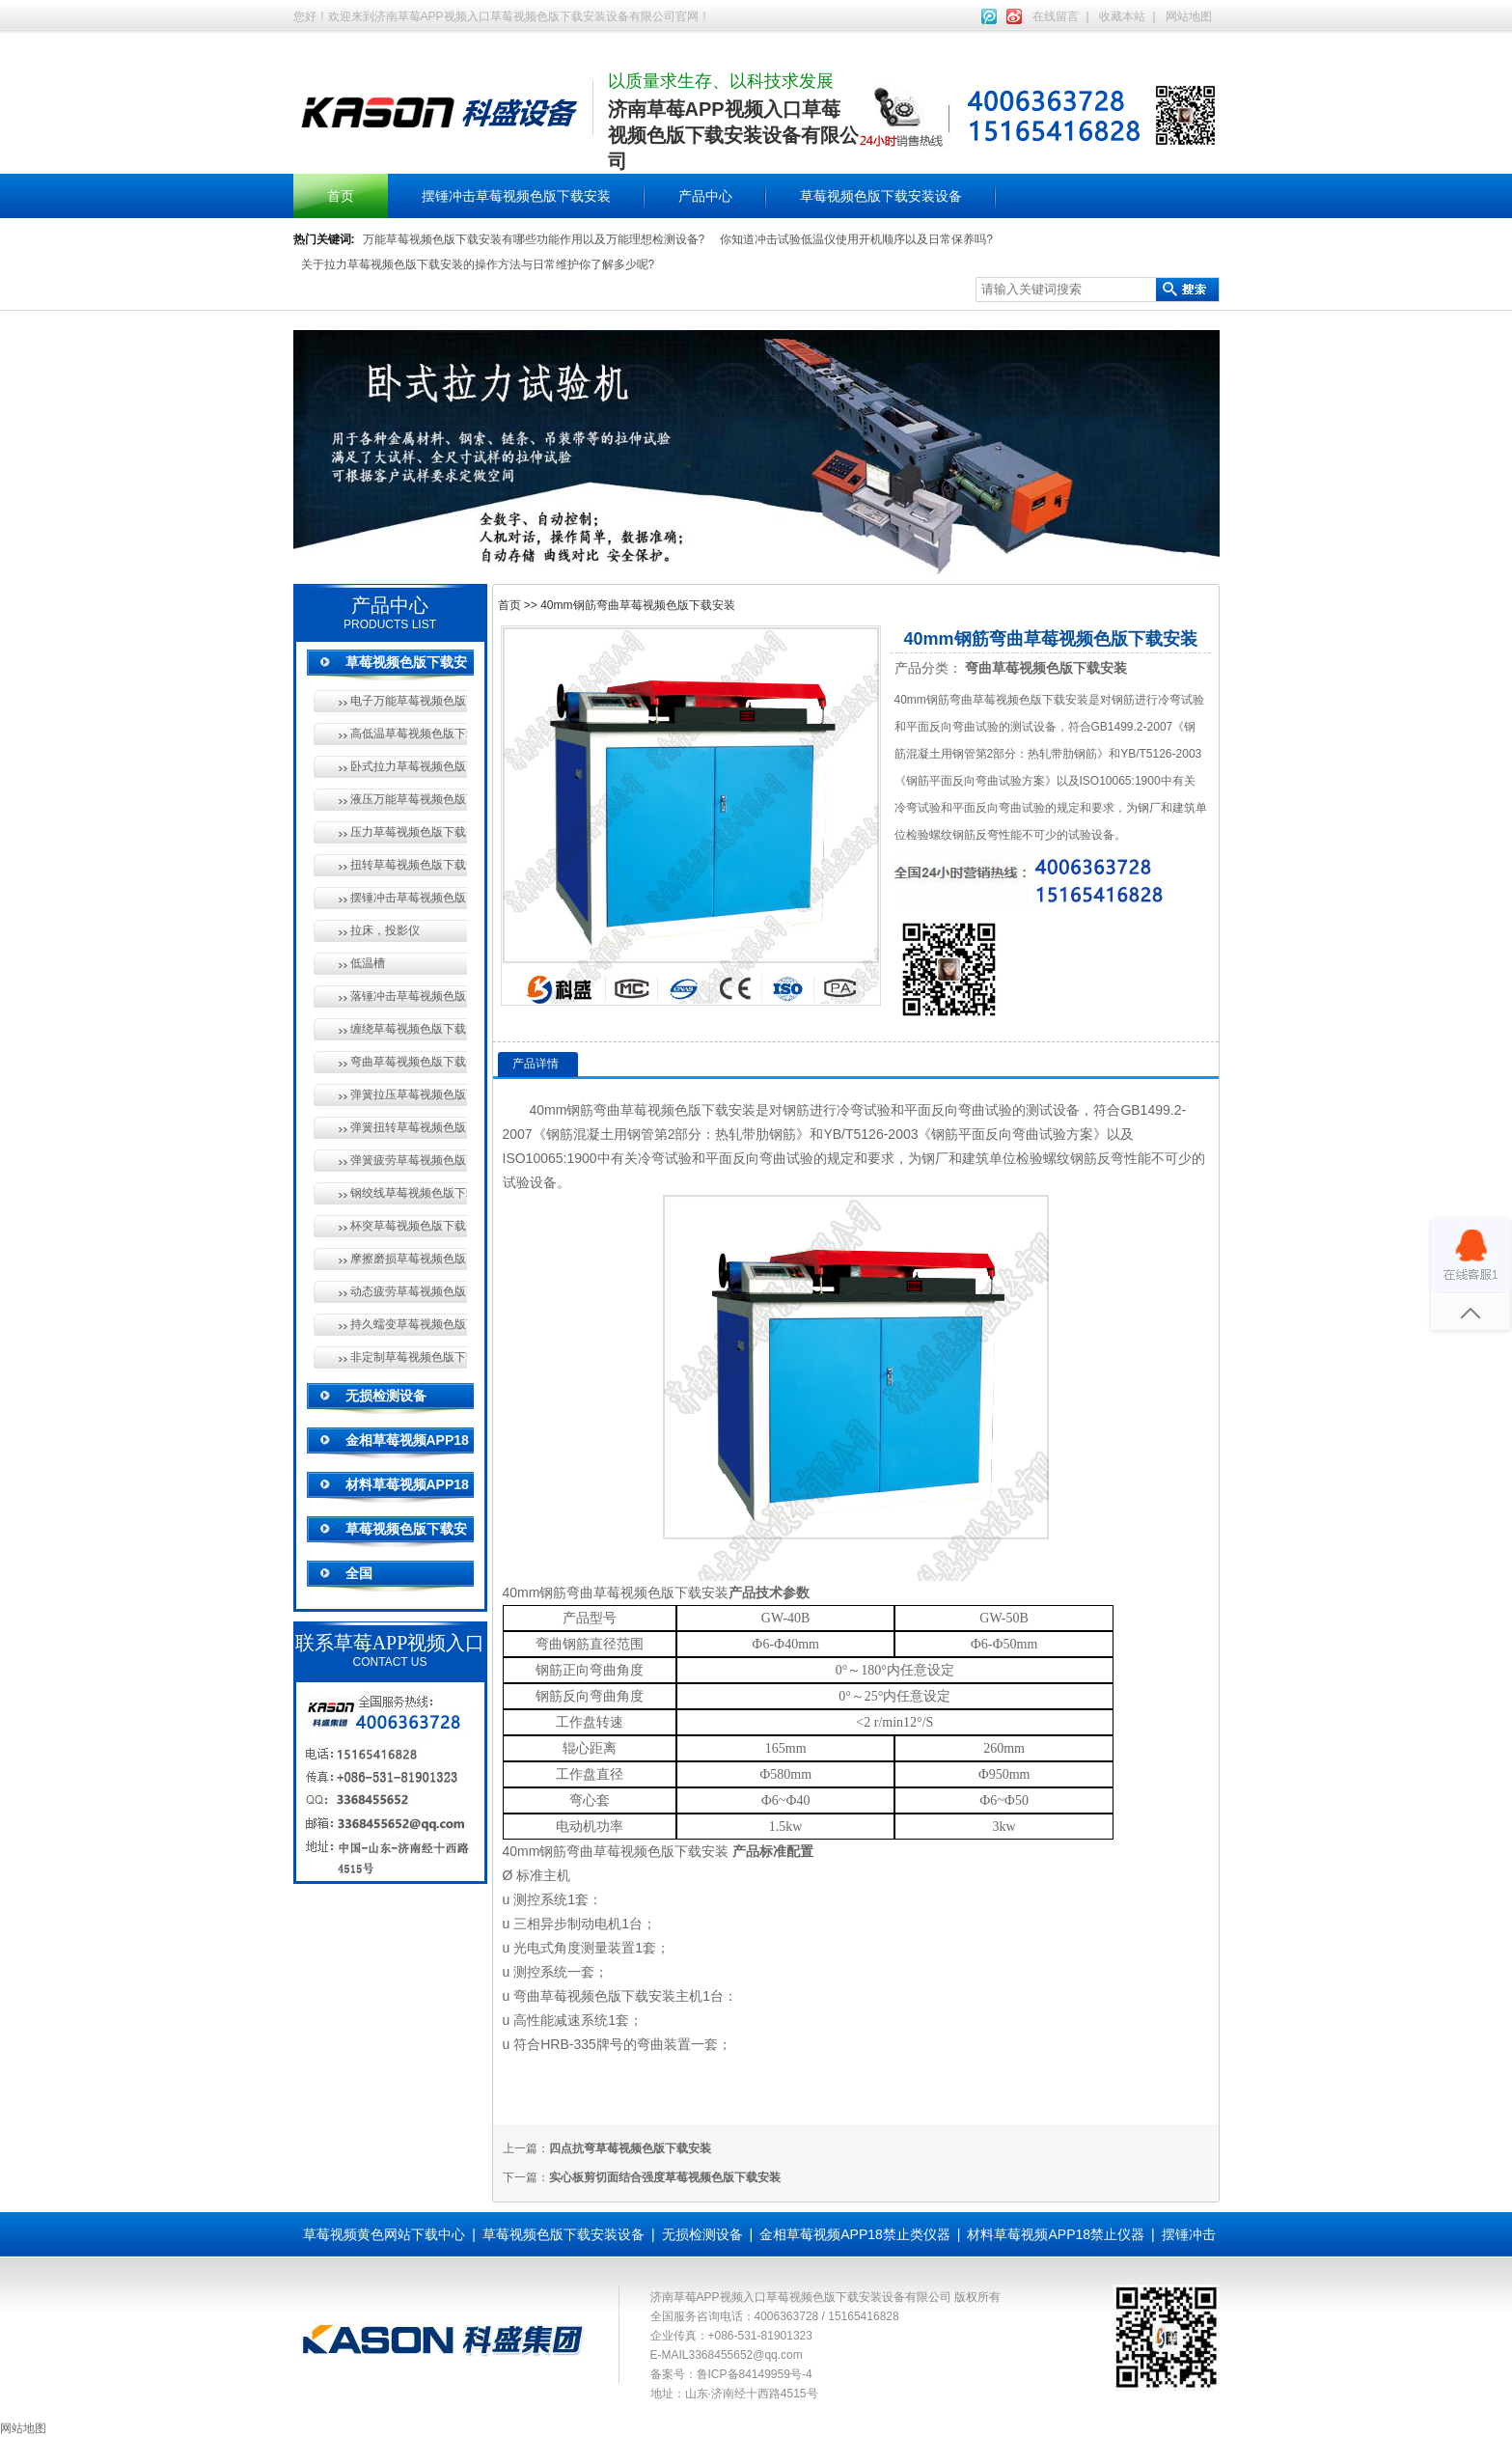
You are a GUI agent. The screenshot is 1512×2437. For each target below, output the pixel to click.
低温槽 (367, 963)
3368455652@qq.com (746, 2355)
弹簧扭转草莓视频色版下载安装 (408, 1127)
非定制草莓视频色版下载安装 (408, 1357)
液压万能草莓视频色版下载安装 (408, 799)
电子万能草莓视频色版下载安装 (408, 700)
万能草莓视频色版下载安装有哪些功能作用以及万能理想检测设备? (534, 239)
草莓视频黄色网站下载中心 (384, 2234)
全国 (358, 1573)
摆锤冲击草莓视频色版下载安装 (516, 196)
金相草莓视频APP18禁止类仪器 (854, 2234)
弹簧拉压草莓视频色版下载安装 (408, 1094)
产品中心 (705, 196)
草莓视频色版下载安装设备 (881, 196)
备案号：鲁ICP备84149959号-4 (731, 2374)
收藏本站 (1122, 16)
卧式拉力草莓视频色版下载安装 (408, 766)
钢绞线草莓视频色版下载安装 (408, 1193)
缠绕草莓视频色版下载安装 (408, 1029)
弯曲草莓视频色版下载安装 (408, 1061)
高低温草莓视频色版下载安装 (408, 733)
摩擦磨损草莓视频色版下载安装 (408, 1258)
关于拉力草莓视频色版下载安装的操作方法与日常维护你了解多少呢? (478, 264)
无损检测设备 (385, 1395)
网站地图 (1189, 16)
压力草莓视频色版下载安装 (408, 832)
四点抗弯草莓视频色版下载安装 (630, 2148)
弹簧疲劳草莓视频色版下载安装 (408, 1160)
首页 (340, 196)
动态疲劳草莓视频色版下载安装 (408, 1291)
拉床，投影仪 (385, 930)
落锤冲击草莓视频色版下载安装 (408, 996)
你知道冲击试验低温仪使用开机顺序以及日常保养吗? (856, 239)
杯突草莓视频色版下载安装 (408, 1225)
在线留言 (1055, 16)
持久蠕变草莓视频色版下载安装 (408, 1324)
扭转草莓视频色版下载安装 (408, 865)
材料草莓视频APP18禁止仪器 (1055, 2234)
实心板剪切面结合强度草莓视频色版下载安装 (665, 2177)
